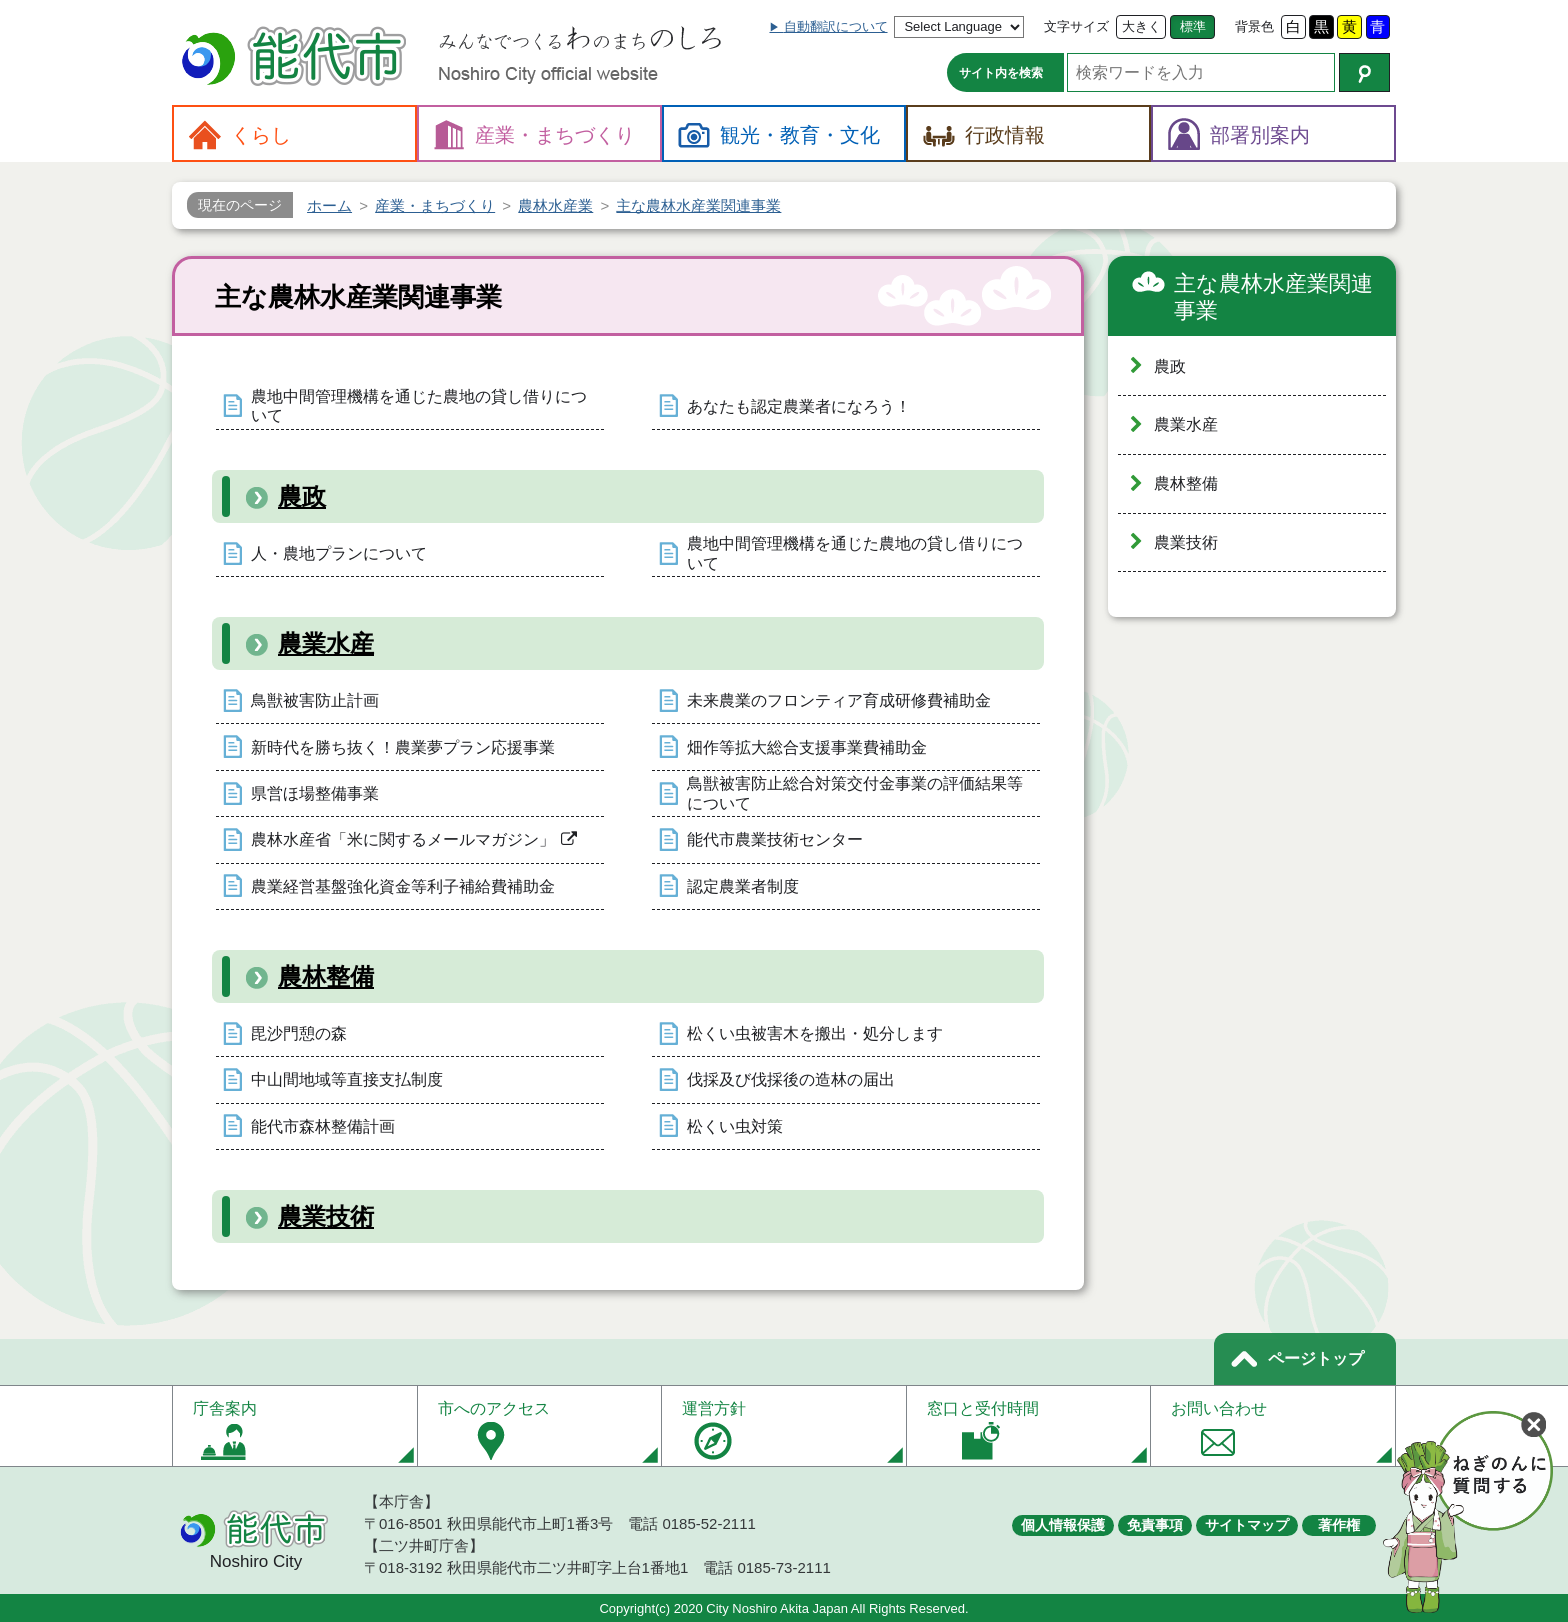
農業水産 (326, 643)
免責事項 (1155, 1525)
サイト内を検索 (1001, 73)
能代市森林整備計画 (323, 1126)
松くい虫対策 (735, 1126)
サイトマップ (1247, 1525)
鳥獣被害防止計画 (315, 700)
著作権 (1339, 1525)
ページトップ (1316, 1358)
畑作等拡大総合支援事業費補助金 (807, 747)
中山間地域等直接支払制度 (347, 1079)
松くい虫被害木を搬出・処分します (815, 1033)
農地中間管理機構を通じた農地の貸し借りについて (419, 406)
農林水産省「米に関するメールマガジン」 (403, 839)
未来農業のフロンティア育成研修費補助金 (839, 700)
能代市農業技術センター (775, 839)
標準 (1193, 26)
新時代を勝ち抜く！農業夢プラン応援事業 (403, 747)
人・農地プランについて (339, 553)
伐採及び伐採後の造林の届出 (791, 1079)
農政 (302, 496)
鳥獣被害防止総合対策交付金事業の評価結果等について (855, 793)
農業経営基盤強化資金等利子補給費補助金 (403, 886)
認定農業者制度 (743, 886)
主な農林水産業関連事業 (1273, 297)
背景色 (1254, 26)
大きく (1141, 26)
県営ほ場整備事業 (315, 793)
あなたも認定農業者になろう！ (799, 406)
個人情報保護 (1063, 1525)
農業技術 (326, 1216)
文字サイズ (1076, 26)
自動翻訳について (836, 26)
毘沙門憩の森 (299, 1033)
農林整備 (326, 976)
